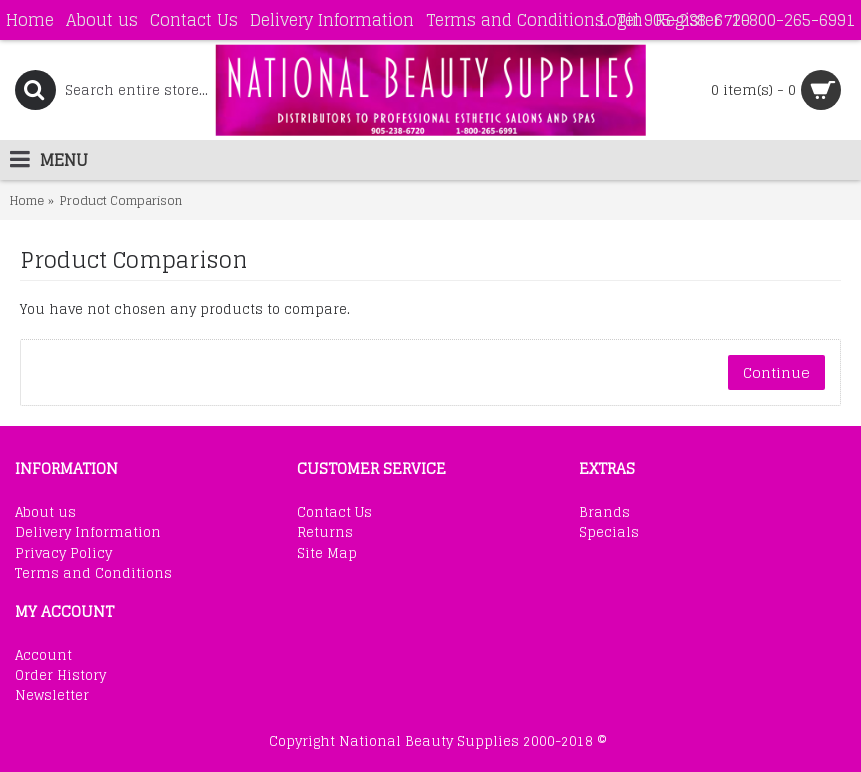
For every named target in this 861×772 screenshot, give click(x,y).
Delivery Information (88, 533)
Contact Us (334, 513)
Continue (776, 372)
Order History (60, 676)
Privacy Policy (63, 554)
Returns (325, 533)
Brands (604, 513)
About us (45, 513)
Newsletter (52, 696)
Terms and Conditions (93, 574)
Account (43, 656)
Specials (609, 533)
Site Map (327, 554)
